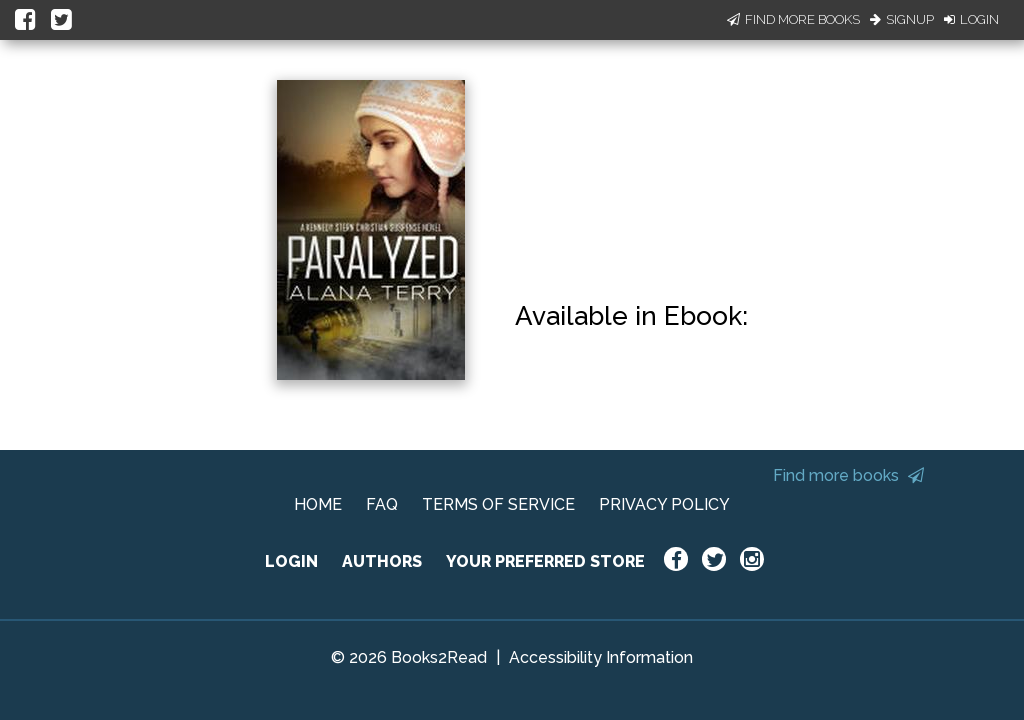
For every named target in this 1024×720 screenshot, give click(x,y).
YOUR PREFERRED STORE (545, 561)
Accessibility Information (601, 657)
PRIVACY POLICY (664, 504)
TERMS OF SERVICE (498, 504)
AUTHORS (382, 561)
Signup (902, 19)
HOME (318, 504)
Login (971, 19)
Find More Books (793, 19)
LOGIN (291, 561)
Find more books (848, 475)
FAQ (382, 504)
